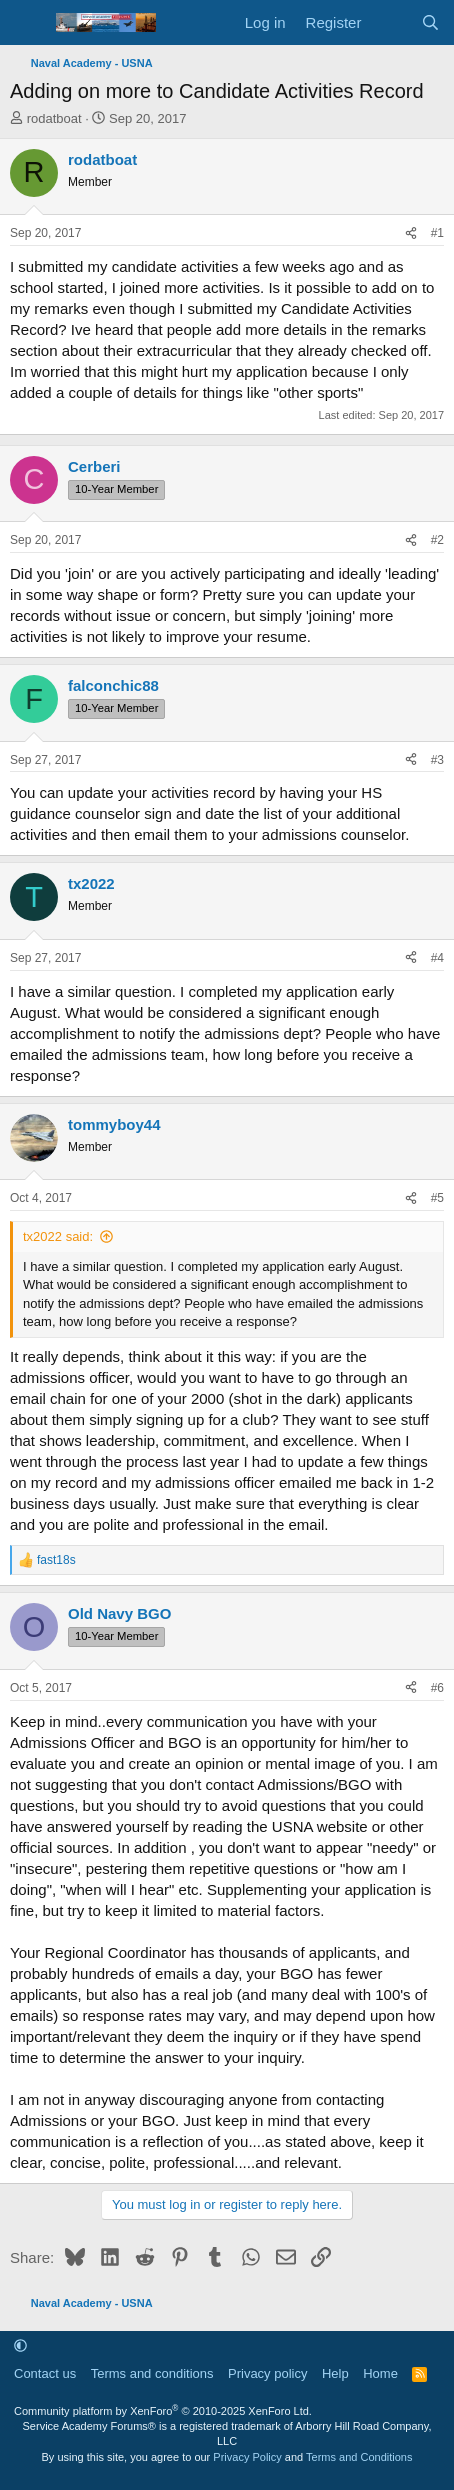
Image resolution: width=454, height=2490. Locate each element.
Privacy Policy (247, 2457)
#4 (437, 958)
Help (335, 2373)
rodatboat (54, 118)
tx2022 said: (58, 1236)
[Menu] (27, 23)
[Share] (411, 233)
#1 (437, 233)
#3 (437, 760)
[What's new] (390, 22)
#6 (437, 1688)
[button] (20, 2345)
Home (380, 2373)
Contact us (45, 2373)
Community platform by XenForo (163, 2411)
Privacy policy (267, 2373)
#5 (437, 1198)
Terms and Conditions (359, 2457)
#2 (437, 540)
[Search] (430, 22)
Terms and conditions (152, 2373)
